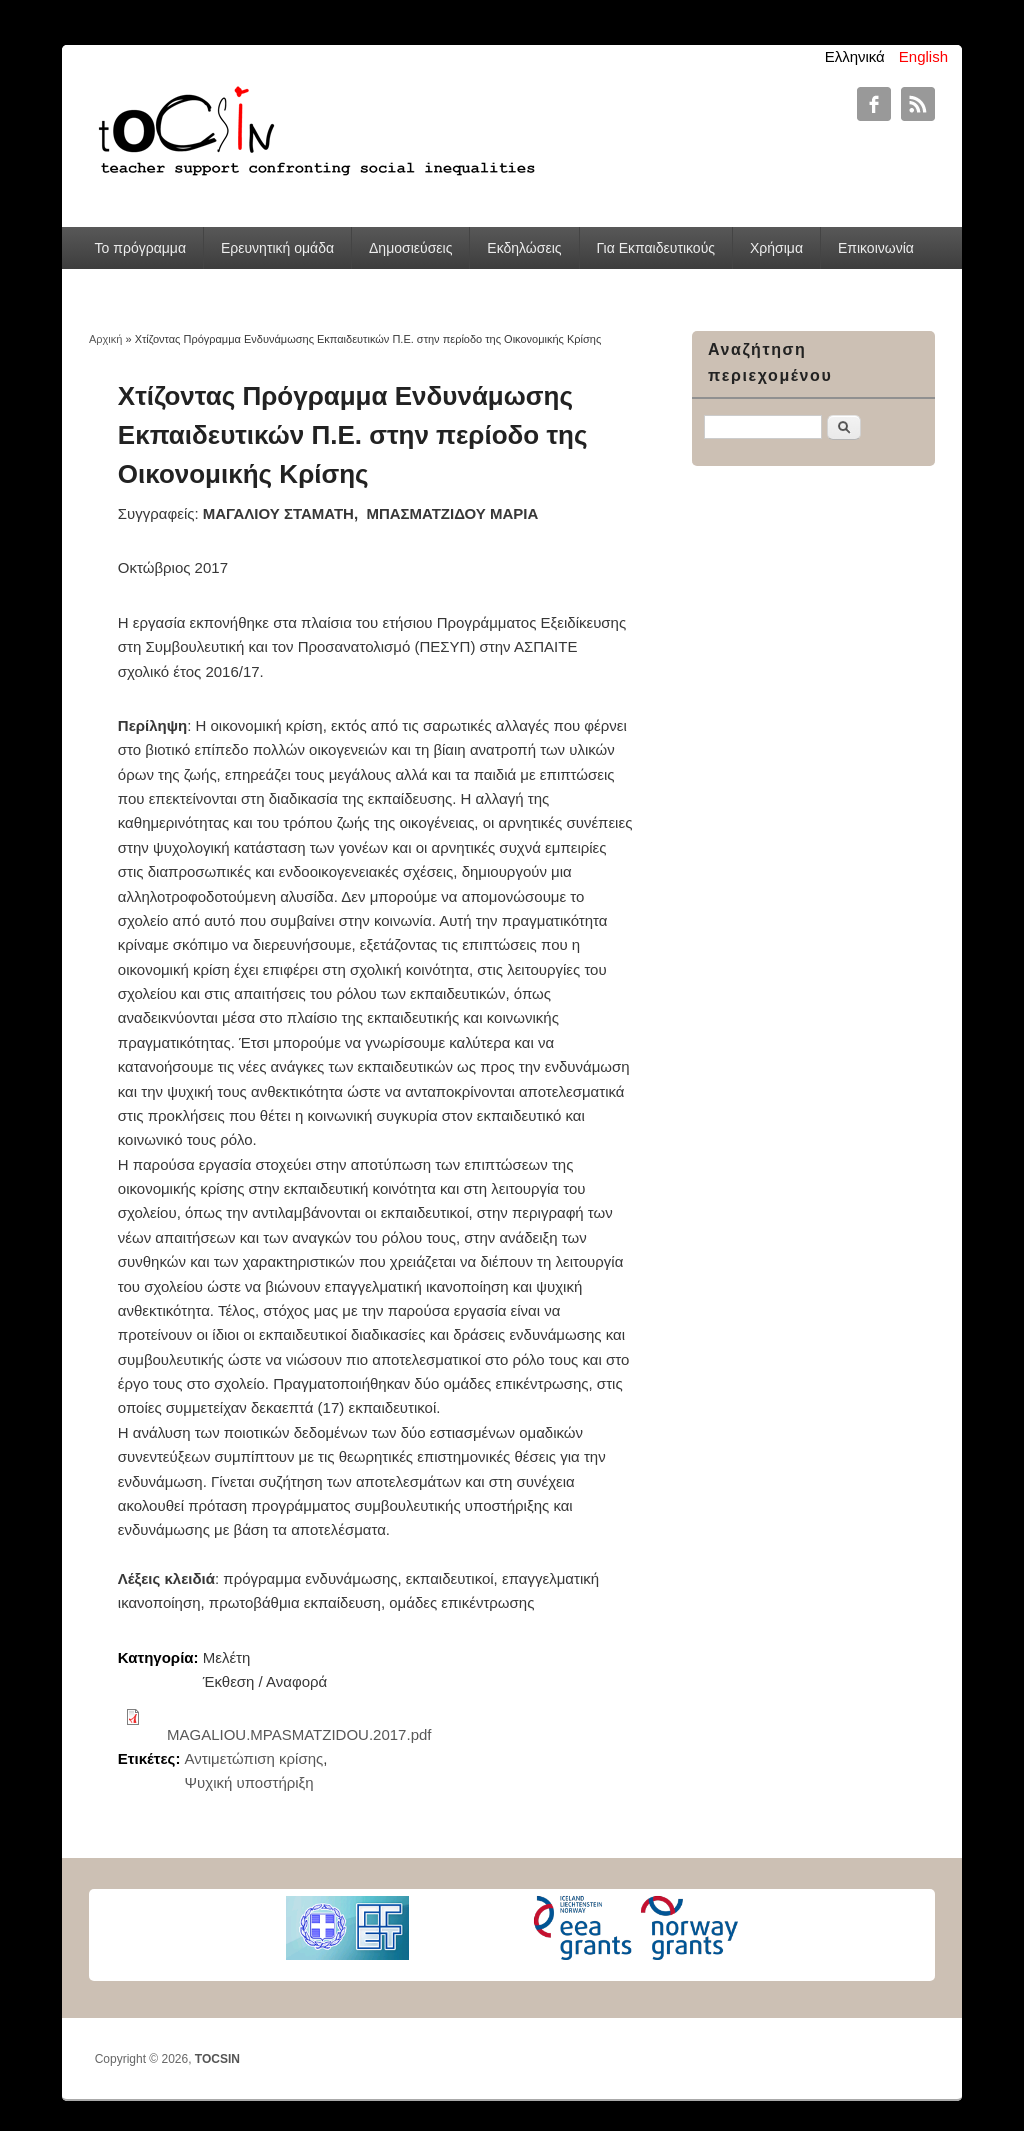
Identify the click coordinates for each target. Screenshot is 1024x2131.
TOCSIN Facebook (874, 104)
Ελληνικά (855, 56)
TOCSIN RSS (918, 104)
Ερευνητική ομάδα (277, 248)
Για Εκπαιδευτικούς (655, 248)
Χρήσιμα (776, 248)
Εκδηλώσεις (524, 248)
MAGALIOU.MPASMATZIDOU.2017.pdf (299, 1734)
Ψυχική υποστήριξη (249, 1782)
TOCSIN (217, 2059)
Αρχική (105, 339)
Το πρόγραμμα (140, 248)
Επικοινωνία (876, 248)
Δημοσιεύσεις (410, 248)
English (923, 56)
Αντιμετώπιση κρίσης (254, 1758)
